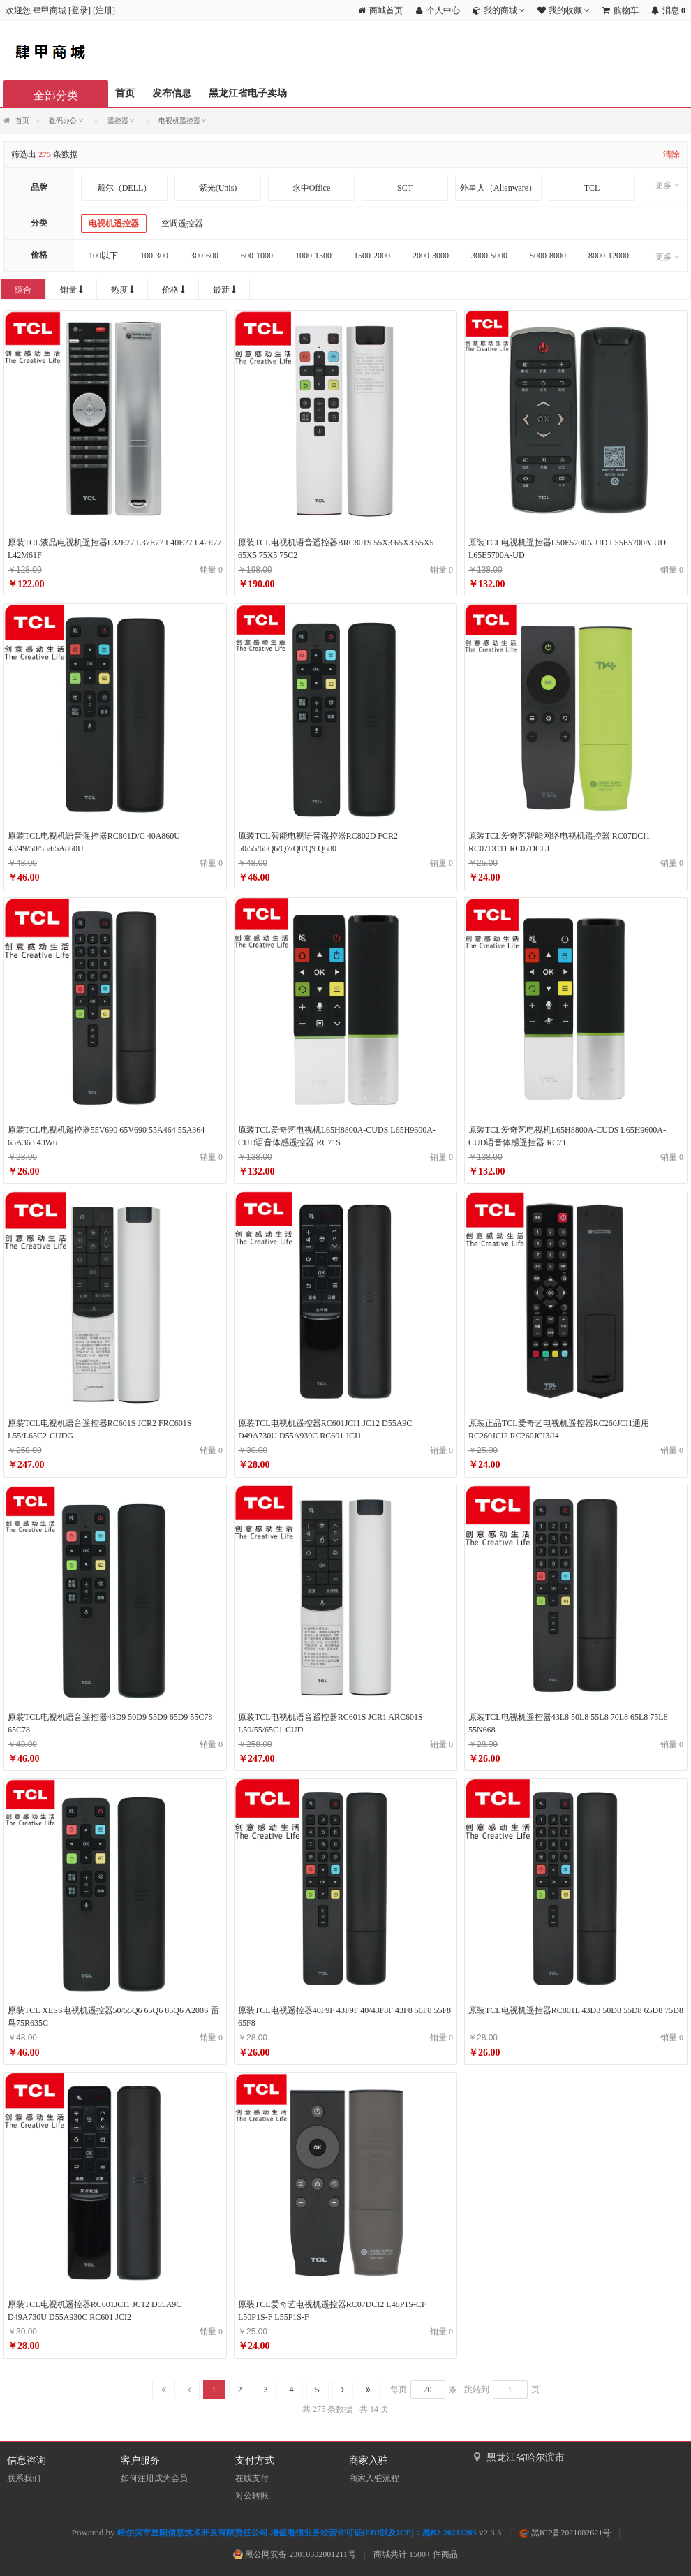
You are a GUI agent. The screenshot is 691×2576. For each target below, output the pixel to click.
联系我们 (23, 2478)
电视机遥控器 (114, 223)
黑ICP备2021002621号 (565, 2533)
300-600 (204, 255)
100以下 (103, 255)
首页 (125, 93)
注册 (104, 10)
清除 (671, 154)
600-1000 (257, 255)
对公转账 (252, 2496)
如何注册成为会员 (154, 2478)
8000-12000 (608, 255)
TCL (592, 188)
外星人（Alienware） (498, 188)
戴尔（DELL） (124, 188)
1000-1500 (313, 255)
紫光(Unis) (218, 188)
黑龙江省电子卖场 (248, 93)
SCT (405, 188)
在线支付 (252, 2478)
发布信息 (171, 93)
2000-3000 (431, 255)
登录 (79, 10)
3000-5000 (489, 255)
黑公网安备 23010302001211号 (294, 2554)
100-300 (154, 255)
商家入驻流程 (374, 2478)
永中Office (311, 188)
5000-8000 (548, 255)
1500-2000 (372, 255)
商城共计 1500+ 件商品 (415, 2554)
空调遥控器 (182, 223)
